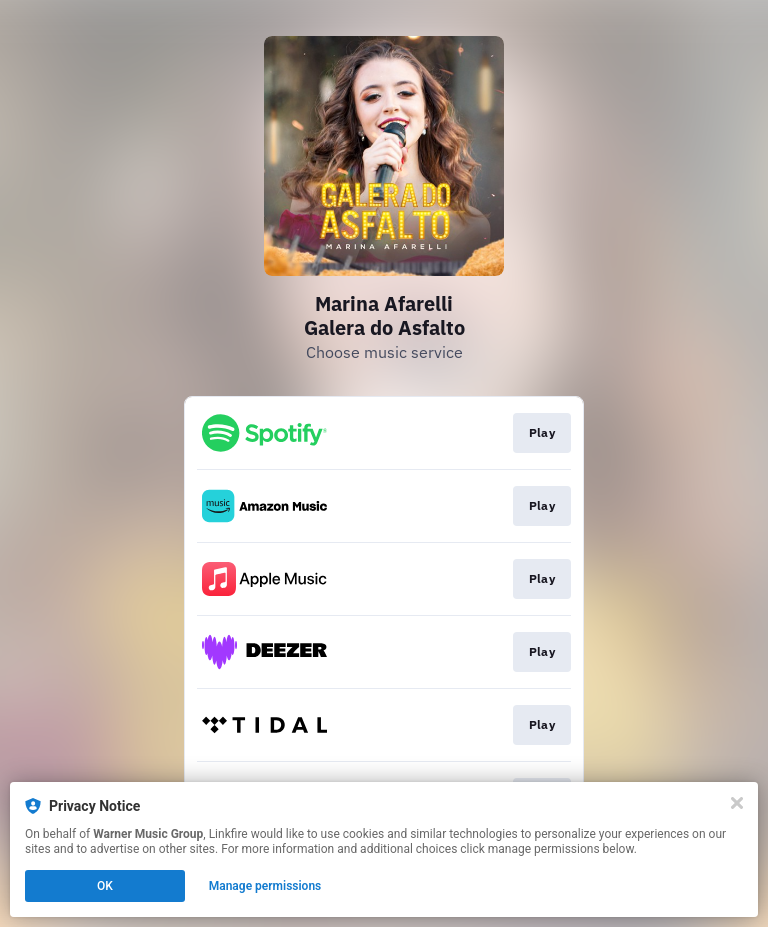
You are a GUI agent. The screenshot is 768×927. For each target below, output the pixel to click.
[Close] (737, 803)
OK (105, 886)
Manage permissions (265, 886)
